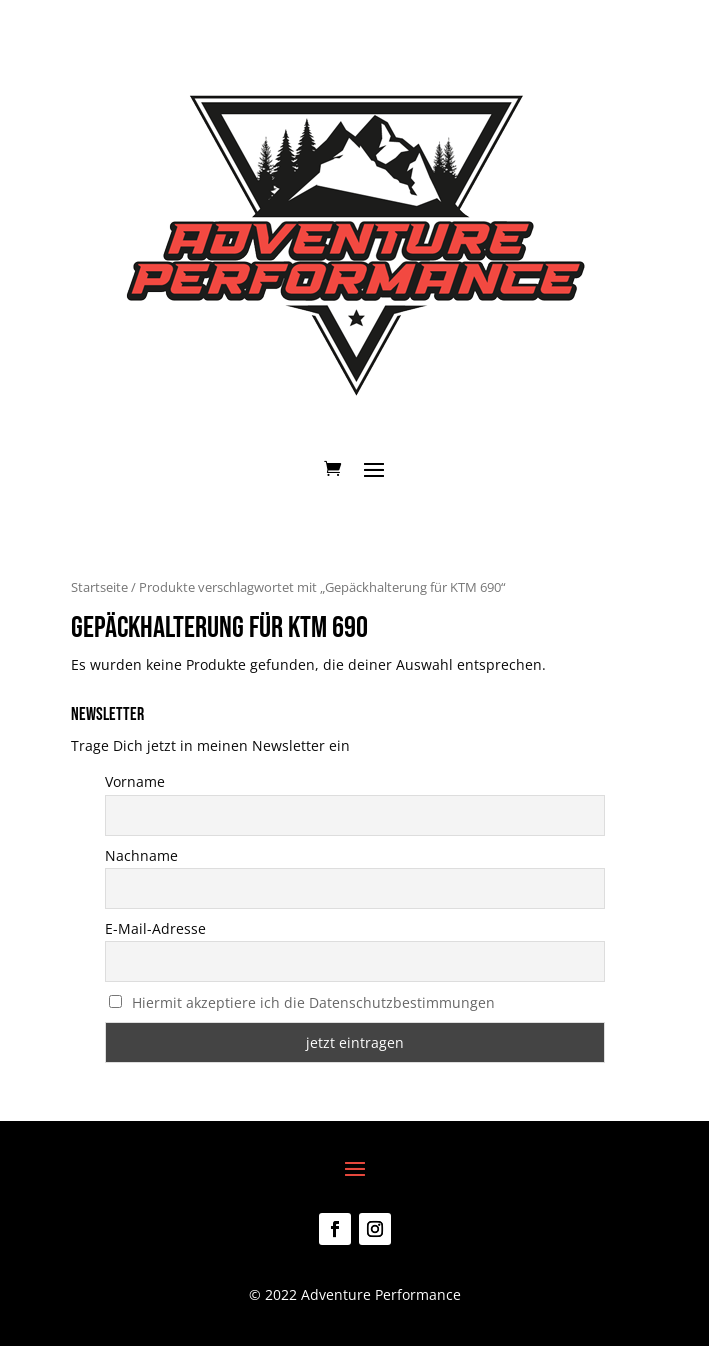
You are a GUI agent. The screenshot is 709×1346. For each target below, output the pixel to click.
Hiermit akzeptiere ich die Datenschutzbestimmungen (313, 1002)
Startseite (99, 587)
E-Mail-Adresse (155, 928)
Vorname (135, 781)
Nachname (141, 855)
